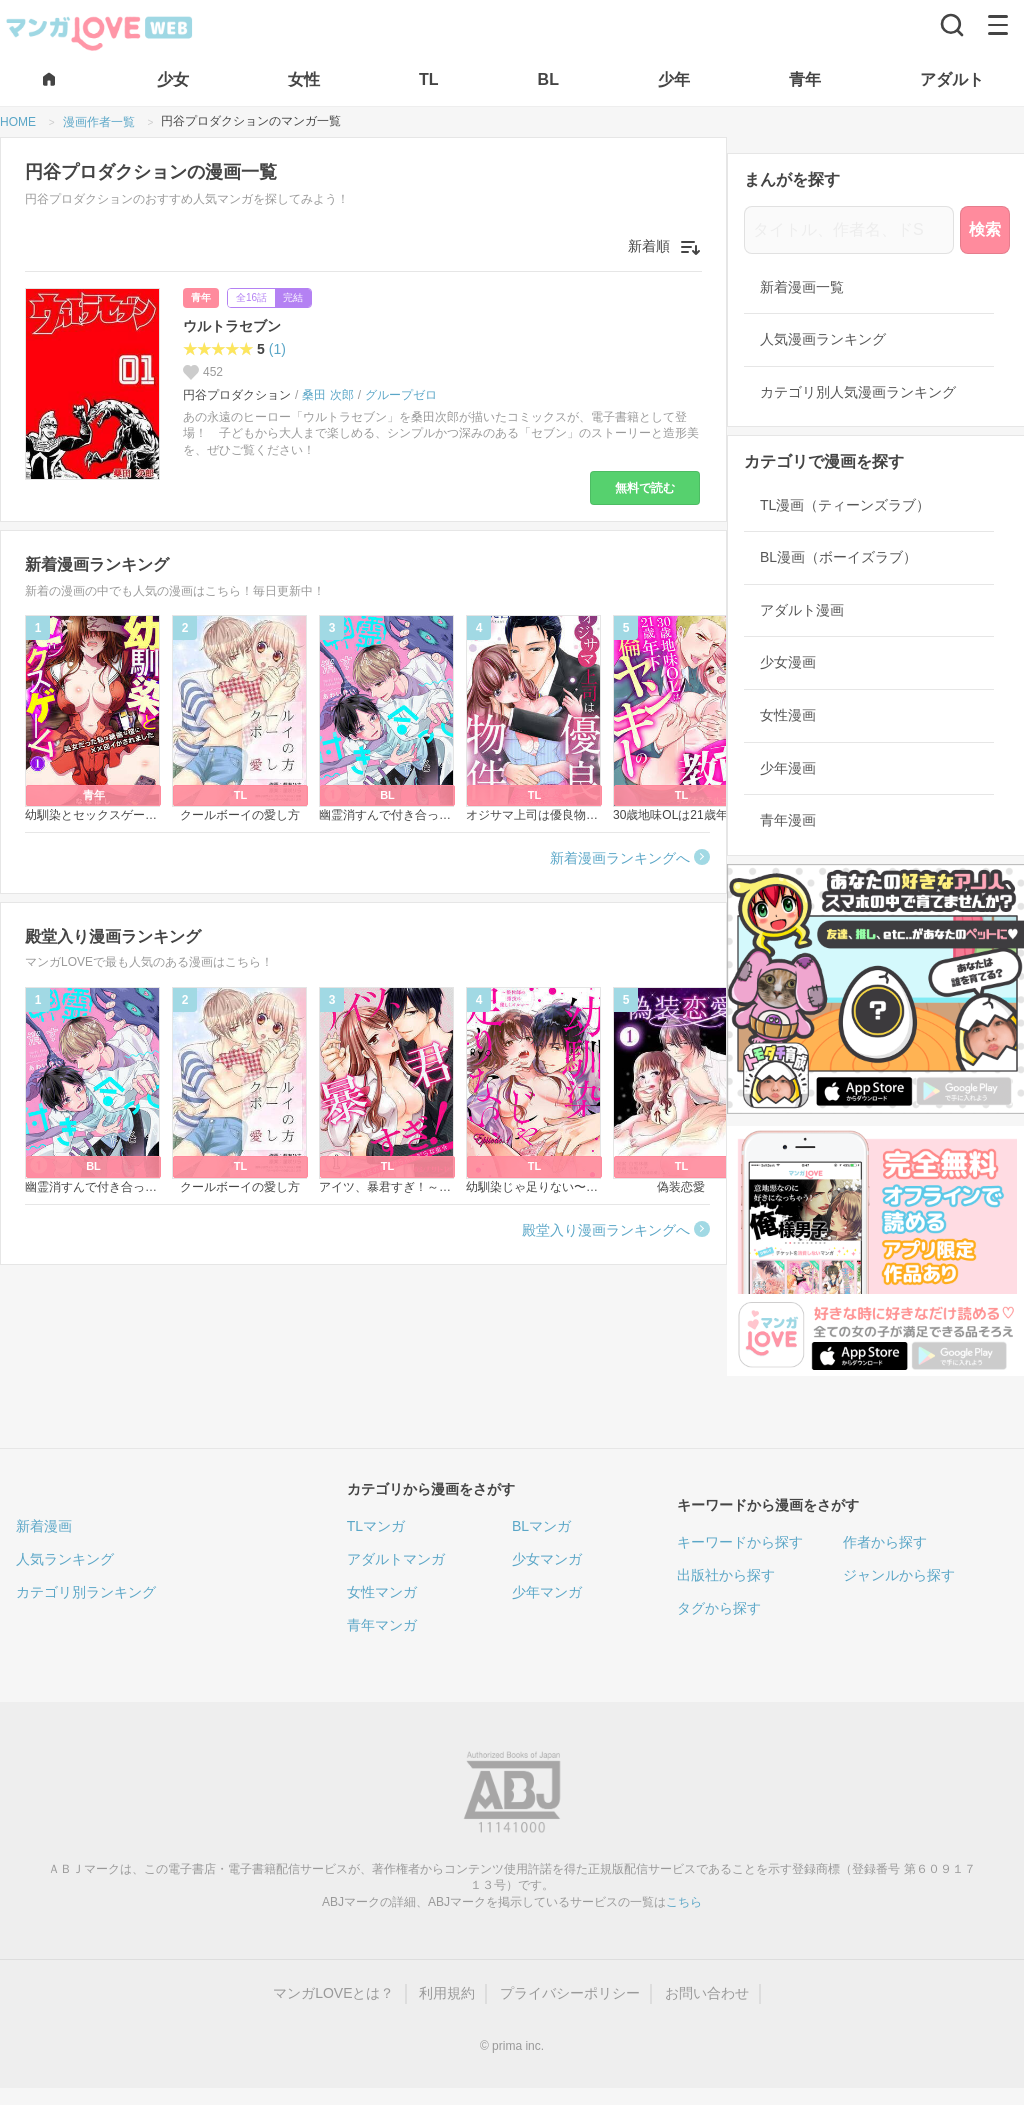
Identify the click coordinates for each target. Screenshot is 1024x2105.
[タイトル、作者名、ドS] (849, 230)
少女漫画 (788, 662)
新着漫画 (44, 1526)
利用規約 (447, 1993)
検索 (985, 229)
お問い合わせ (707, 1993)
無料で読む (645, 488)
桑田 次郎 (327, 395)
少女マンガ (547, 1559)
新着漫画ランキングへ (620, 858)
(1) (277, 349)
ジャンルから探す (899, 1575)
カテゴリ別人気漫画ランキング (858, 392)
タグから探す (719, 1608)
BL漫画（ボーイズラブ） (838, 557)
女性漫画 (788, 715)
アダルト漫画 (802, 610)
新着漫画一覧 (802, 287)
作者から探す (885, 1542)
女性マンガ (382, 1592)
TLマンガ (376, 1526)
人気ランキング (65, 1559)
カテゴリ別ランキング (86, 1592)
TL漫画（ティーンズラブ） (845, 505)
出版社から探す (726, 1575)
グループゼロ (401, 395)
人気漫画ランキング (823, 339)
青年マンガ (382, 1625)
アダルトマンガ (396, 1559)
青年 (201, 297)
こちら (684, 1902)
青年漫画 (788, 820)
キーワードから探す (740, 1542)
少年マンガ (547, 1592)
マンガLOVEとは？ (333, 1993)
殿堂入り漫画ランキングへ (606, 1230)
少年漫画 (788, 768)
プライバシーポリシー (570, 1993)
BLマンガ (541, 1526)
